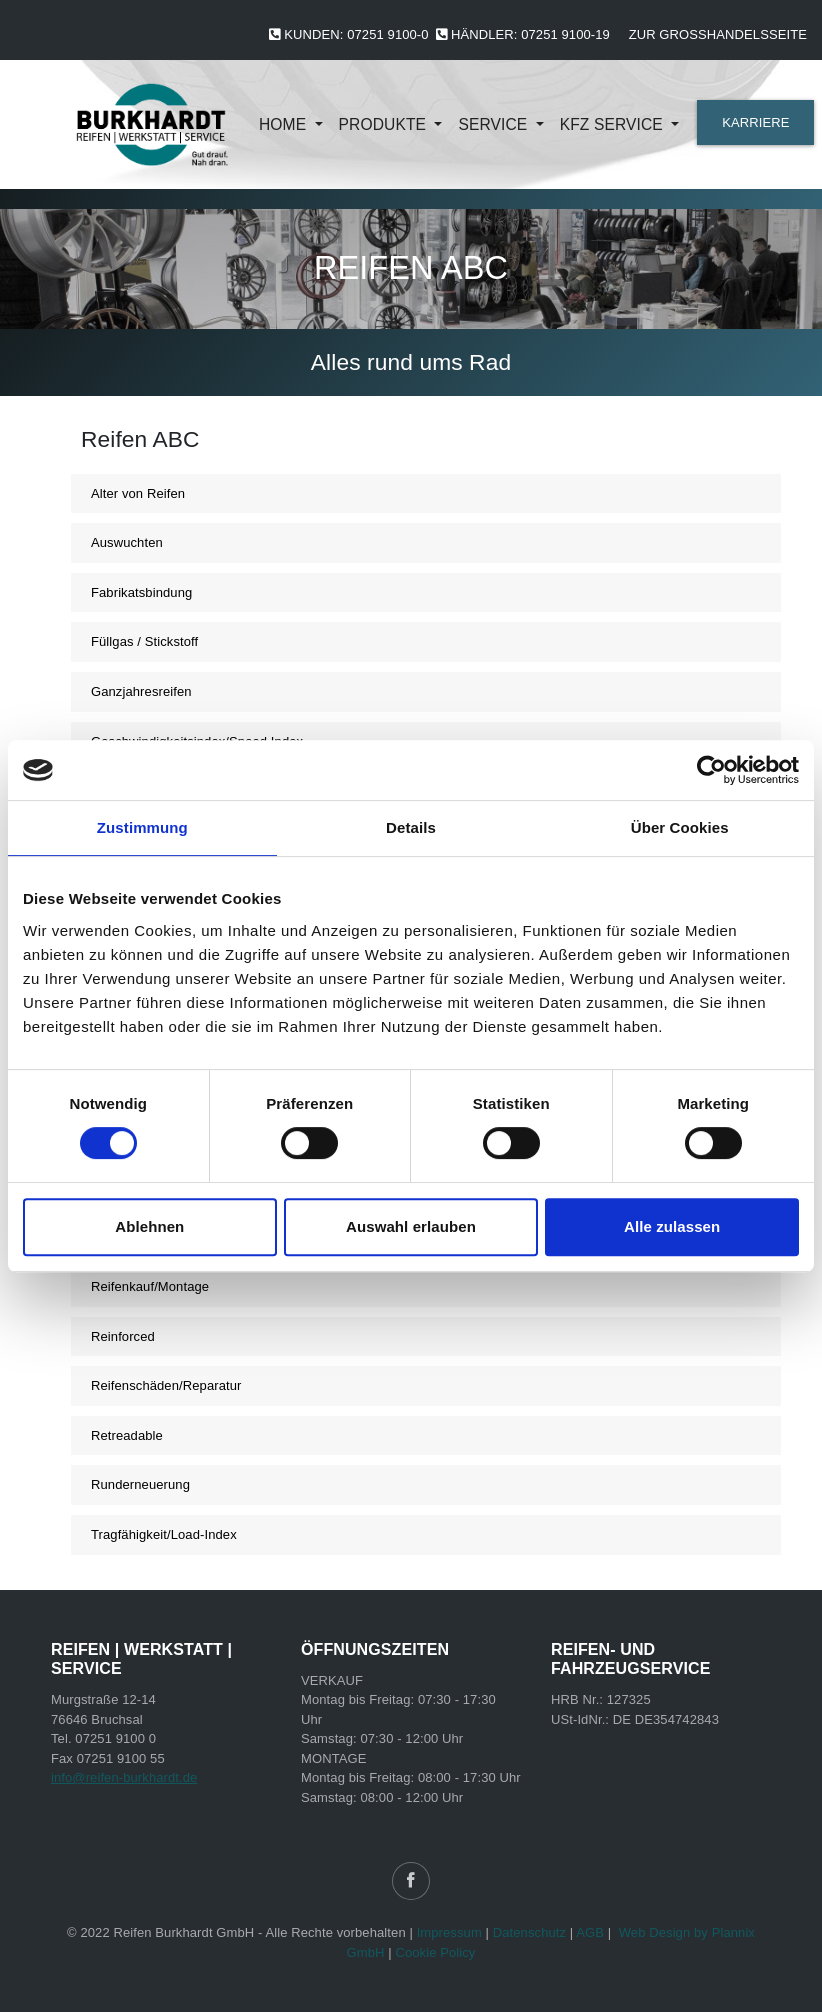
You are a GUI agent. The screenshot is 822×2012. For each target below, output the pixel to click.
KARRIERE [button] (755, 122)
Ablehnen (149, 1226)
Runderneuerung (140, 1484)
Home (285, 124)
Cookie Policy (435, 1952)
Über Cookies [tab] (680, 827)
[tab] (426, 494)
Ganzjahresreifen (141, 691)
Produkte (385, 124)
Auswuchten (127, 542)
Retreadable (127, 1435)
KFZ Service (614, 124)
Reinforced (123, 1336)
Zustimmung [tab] (142, 827)
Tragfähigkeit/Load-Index (164, 1534)
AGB (590, 1932)
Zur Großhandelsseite (718, 34)
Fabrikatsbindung (141, 592)
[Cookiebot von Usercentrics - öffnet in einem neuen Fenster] (711, 770)
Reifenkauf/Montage (150, 1286)
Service (494, 124)
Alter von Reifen (138, 493)
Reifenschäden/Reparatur (166, 1385)
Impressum (449, 1932)
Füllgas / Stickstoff (144, 641)
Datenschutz (529, 1932)
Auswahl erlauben (411, 1226)
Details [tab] (411, 827)
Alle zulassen (672, 1226)
